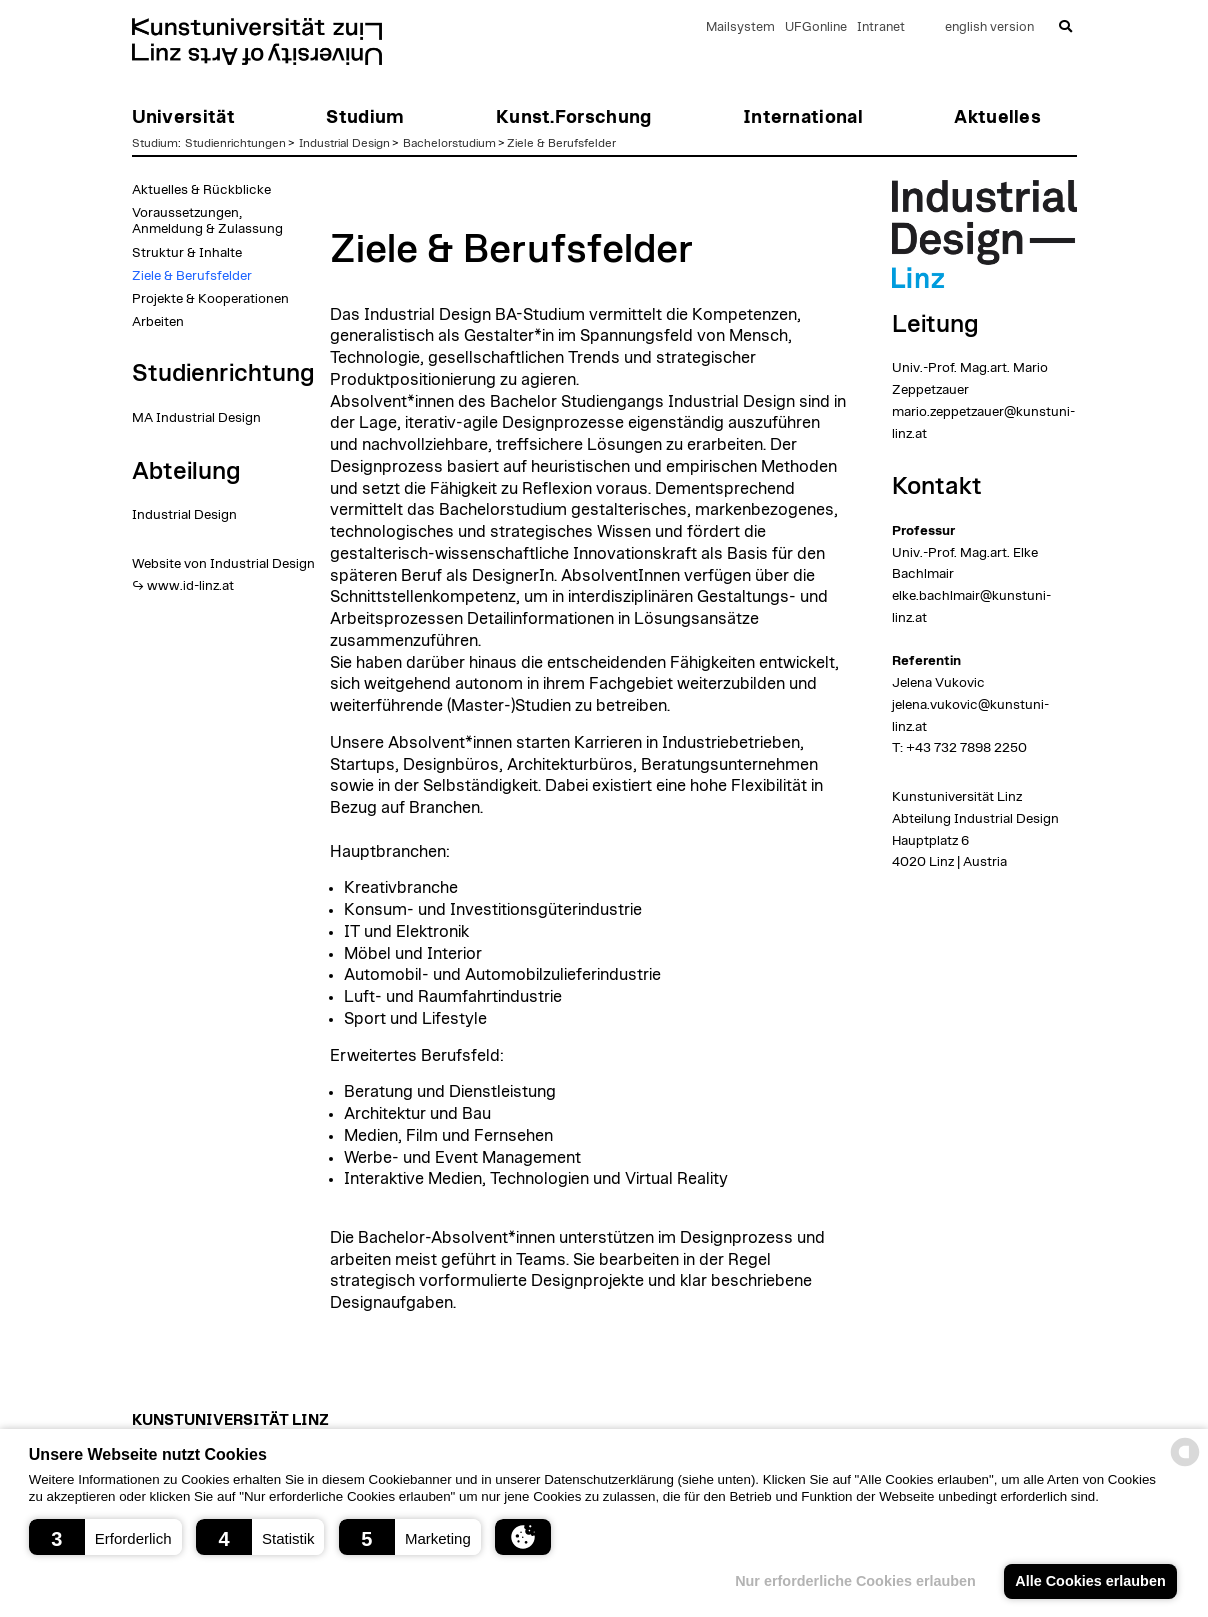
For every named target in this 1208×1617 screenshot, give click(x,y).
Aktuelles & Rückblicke (201, 190)
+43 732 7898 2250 (966, 748)
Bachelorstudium (449, 143)
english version (989, 27)
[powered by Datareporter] (1185, 1464)
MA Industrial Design (196, 418)
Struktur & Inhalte (187, 253)
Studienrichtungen (235, 143)
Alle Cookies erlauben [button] (1090, 1581)
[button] (105, 1537)
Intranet (881, 27)
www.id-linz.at (190, 586)
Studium (155, 143)
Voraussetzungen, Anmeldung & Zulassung (207, 221)
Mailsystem (740, 27)
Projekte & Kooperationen (210, 299)
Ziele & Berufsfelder (561, 143)
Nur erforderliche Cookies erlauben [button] (855, 1581)
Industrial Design (344, 143)
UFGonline (816, 27)
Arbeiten (158, 322)
